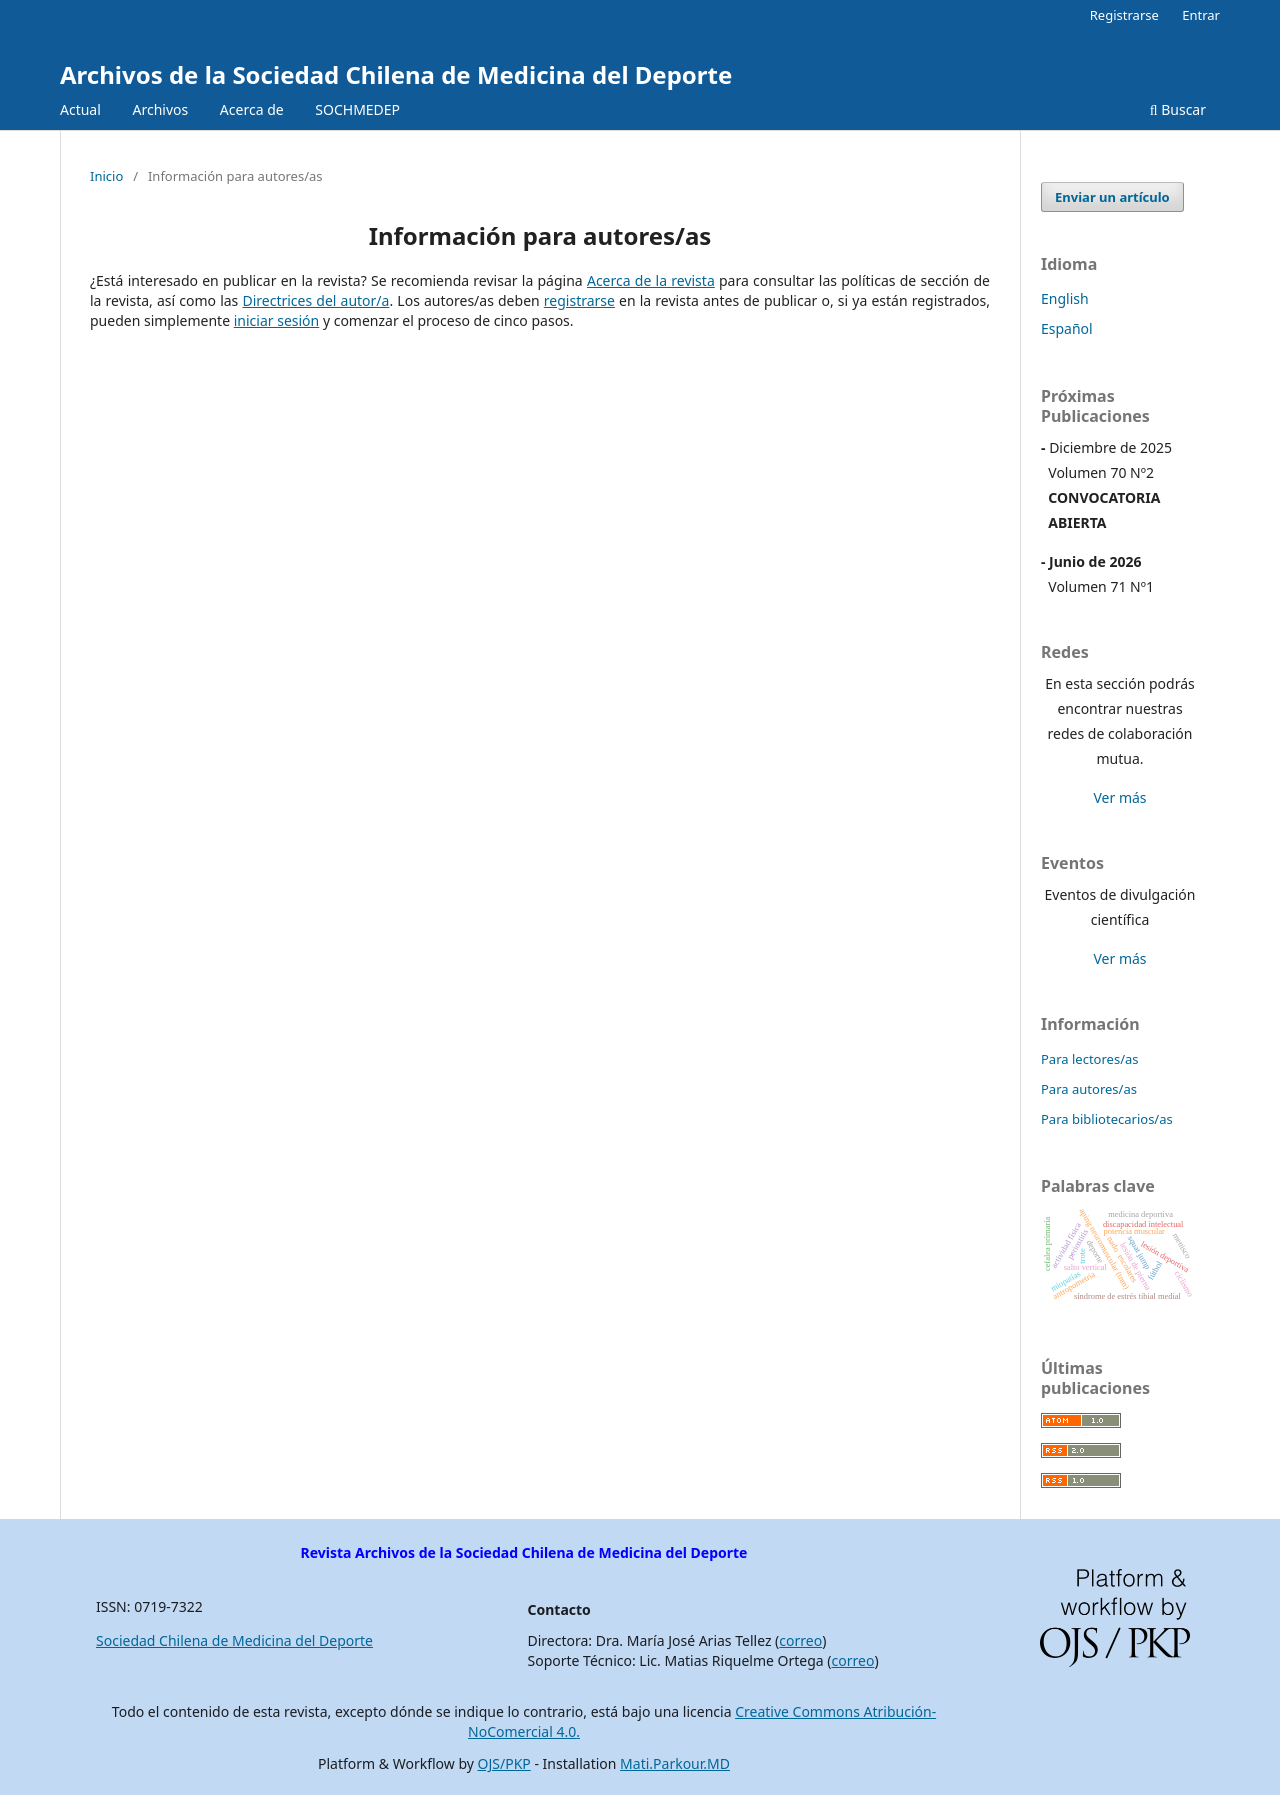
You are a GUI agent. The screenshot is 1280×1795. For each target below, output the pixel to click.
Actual (80, 109)
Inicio (106, 176)
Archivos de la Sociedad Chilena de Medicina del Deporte (396, 74)
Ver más (1119, 797)
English (1065, 298)
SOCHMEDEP (357, 109)
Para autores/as (1089, 1089)
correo (800, 1640)
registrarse (579, 300)
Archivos (160, 109)
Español (1067, 328)
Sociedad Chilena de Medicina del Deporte (234, 1640)
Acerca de (252, 109)
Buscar (1178, 109)
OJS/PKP (504, 1763)
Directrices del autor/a (315, 300)
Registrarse (1124, 15)
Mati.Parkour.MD (675, 1763)
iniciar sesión (277, 320)
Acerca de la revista (651, 280)
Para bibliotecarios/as (1107, 1119)
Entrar (1201, 15)
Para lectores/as (1090, 1059)
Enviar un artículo (1112, 197)
